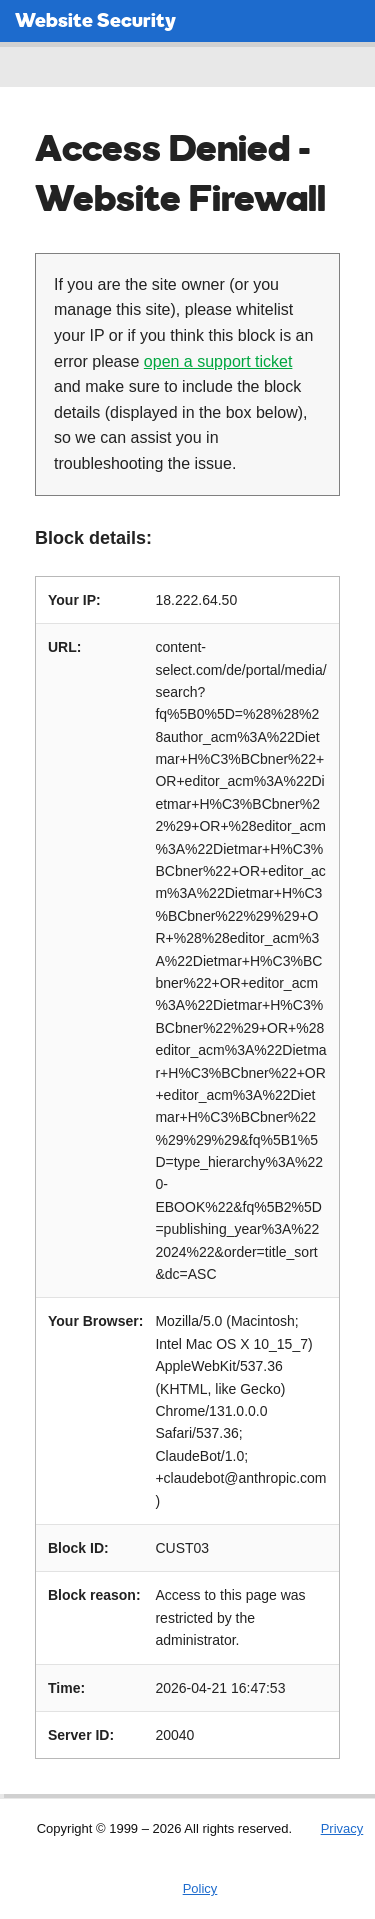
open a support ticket (218, 361)
